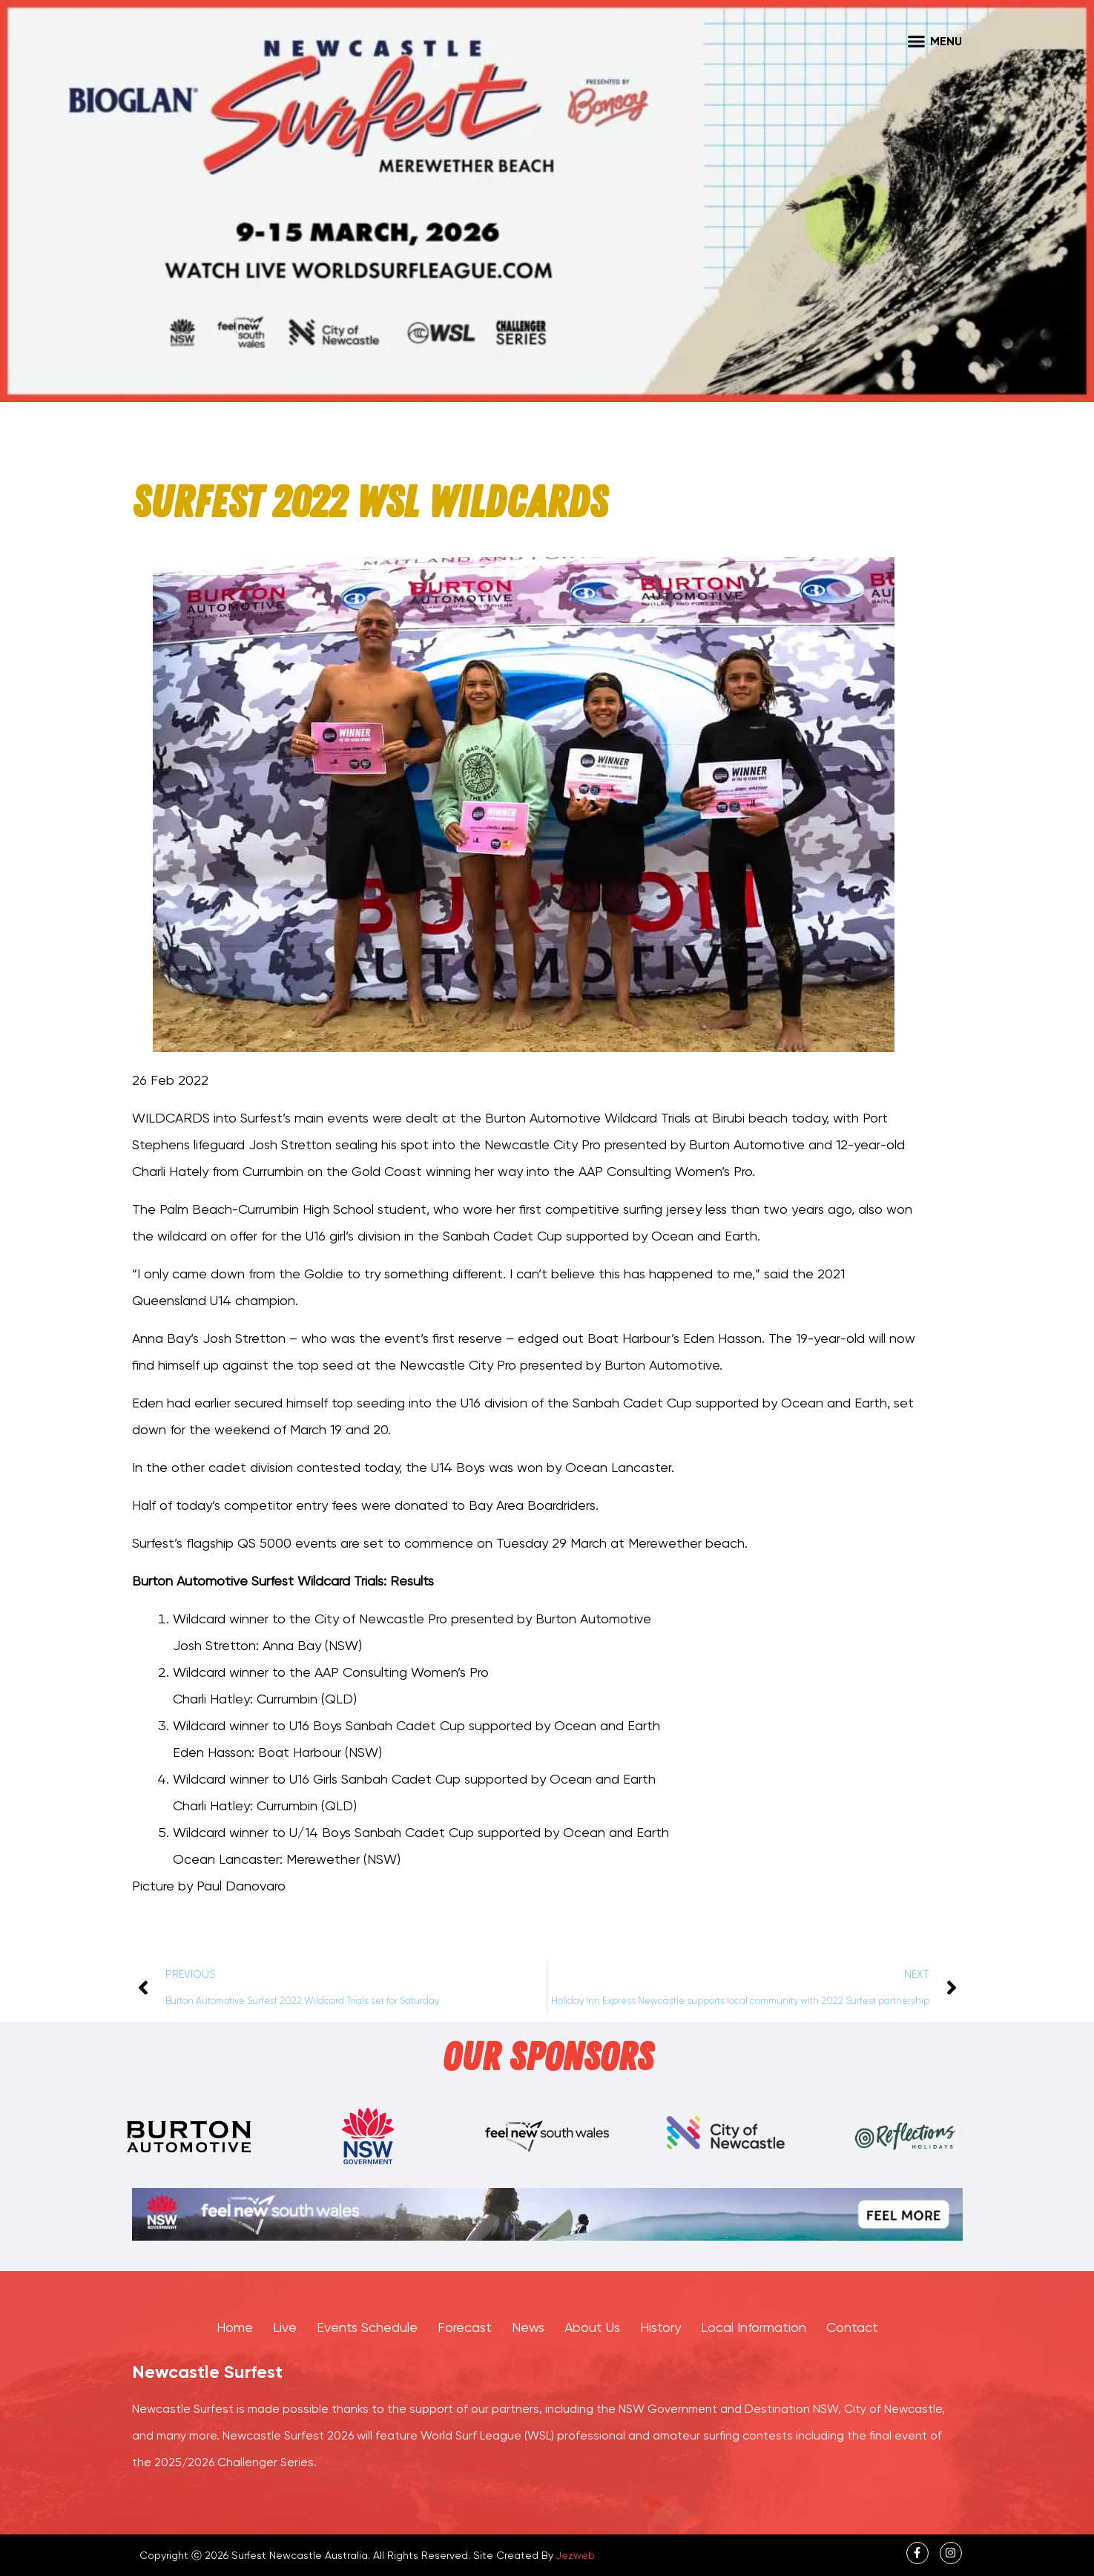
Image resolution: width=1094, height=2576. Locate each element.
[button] (917, 41)
